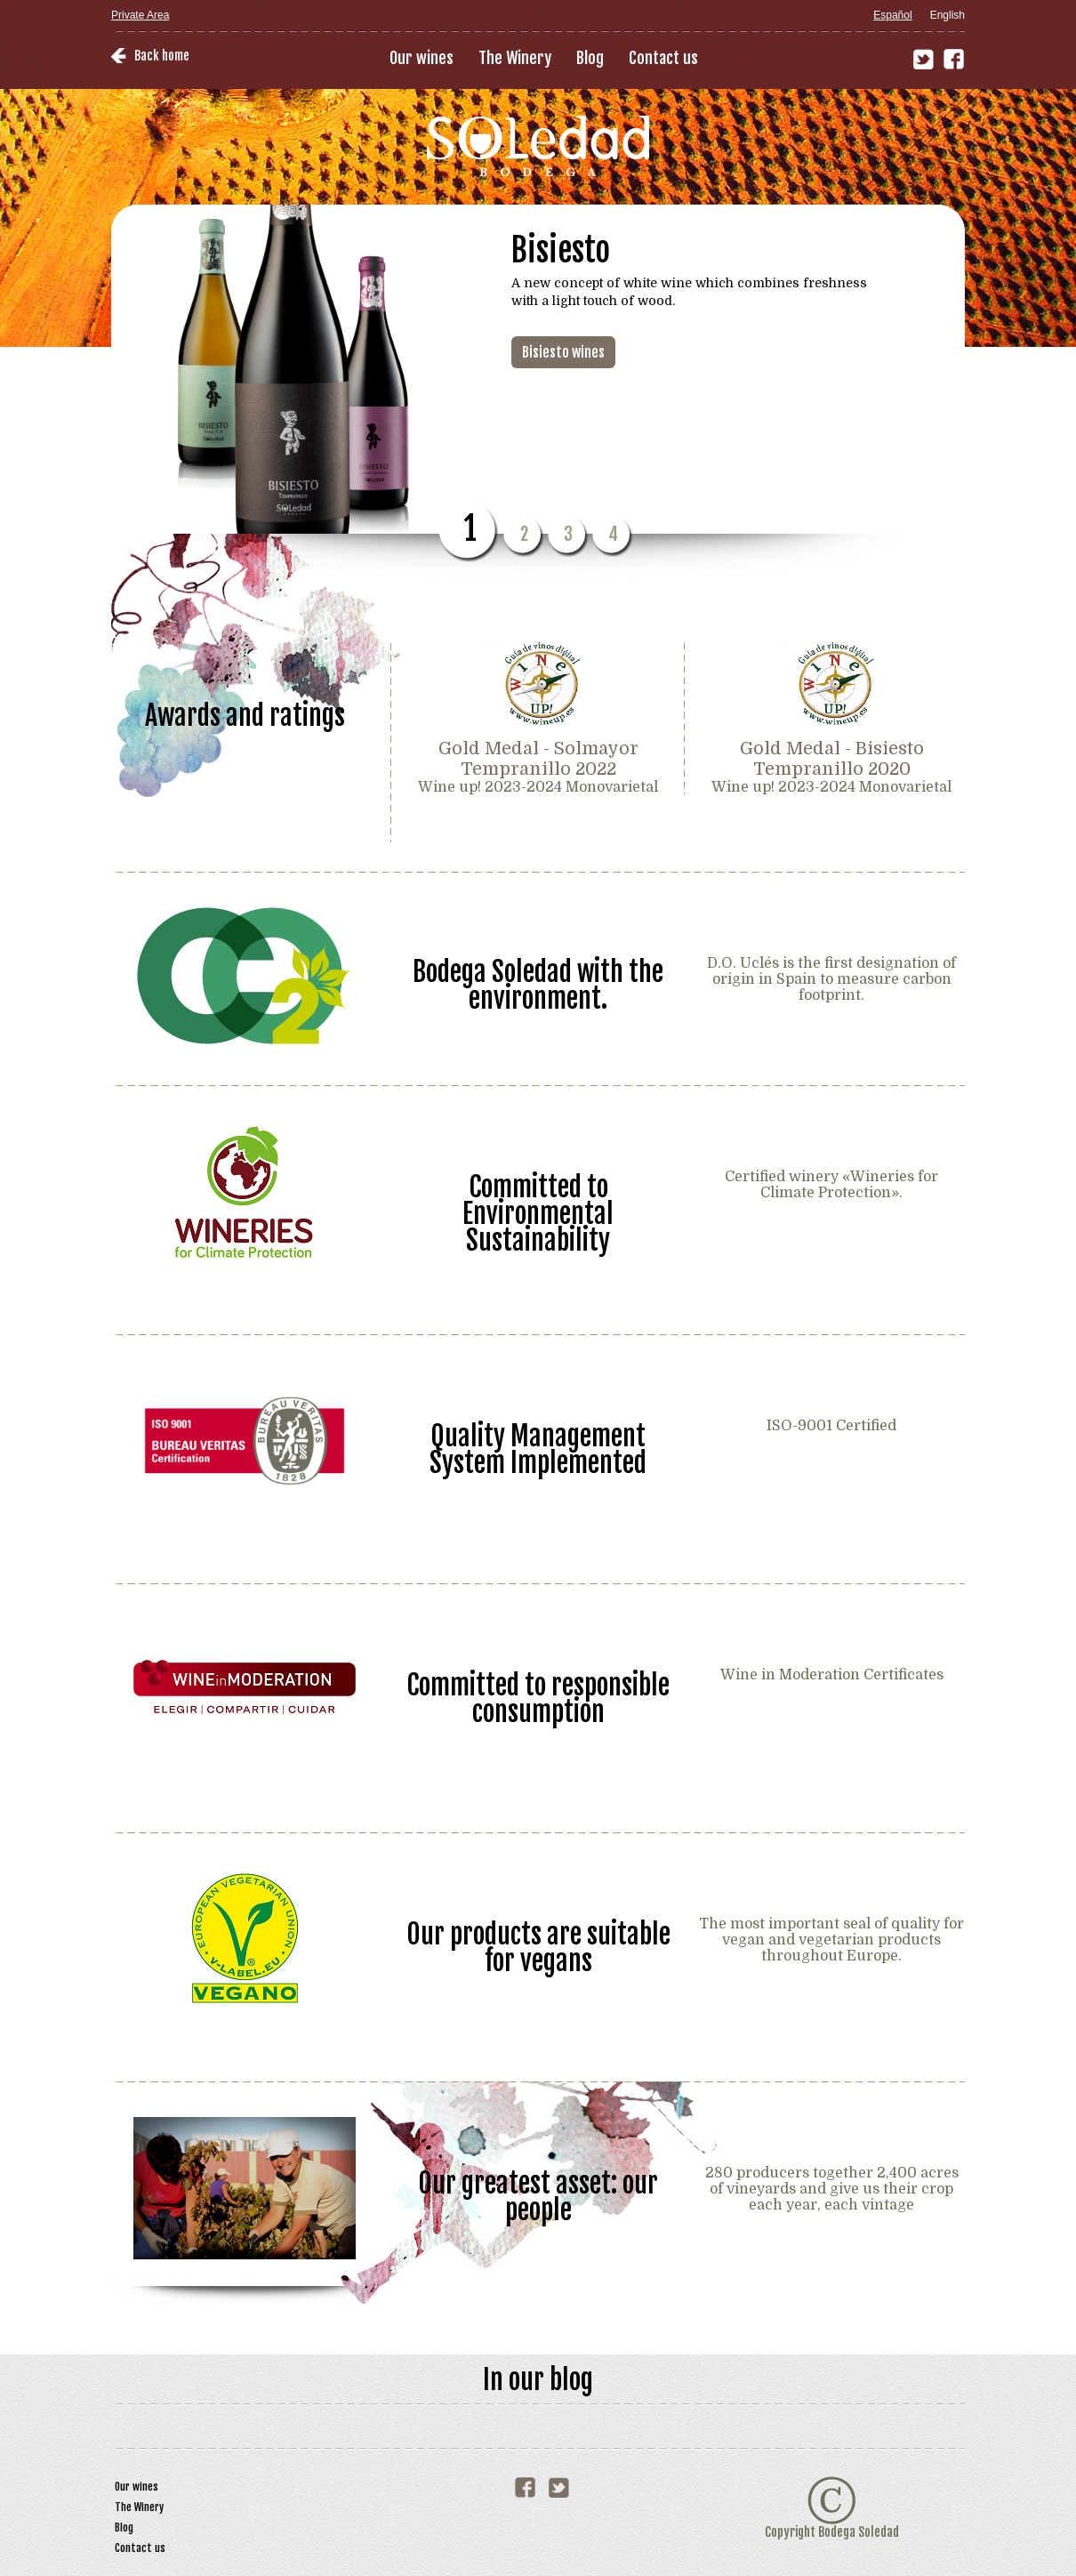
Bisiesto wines (563, 352)
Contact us (663, 58)
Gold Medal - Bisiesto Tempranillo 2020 (832, 758)
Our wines (421, 58)
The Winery (514, 58)
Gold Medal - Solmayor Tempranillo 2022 (538, 758)
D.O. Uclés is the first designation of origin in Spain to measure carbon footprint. (831, 979)
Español (892, 15)
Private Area (140, 15)
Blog (590, 58)
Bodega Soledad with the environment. (538, 983)
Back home (161, 55)
